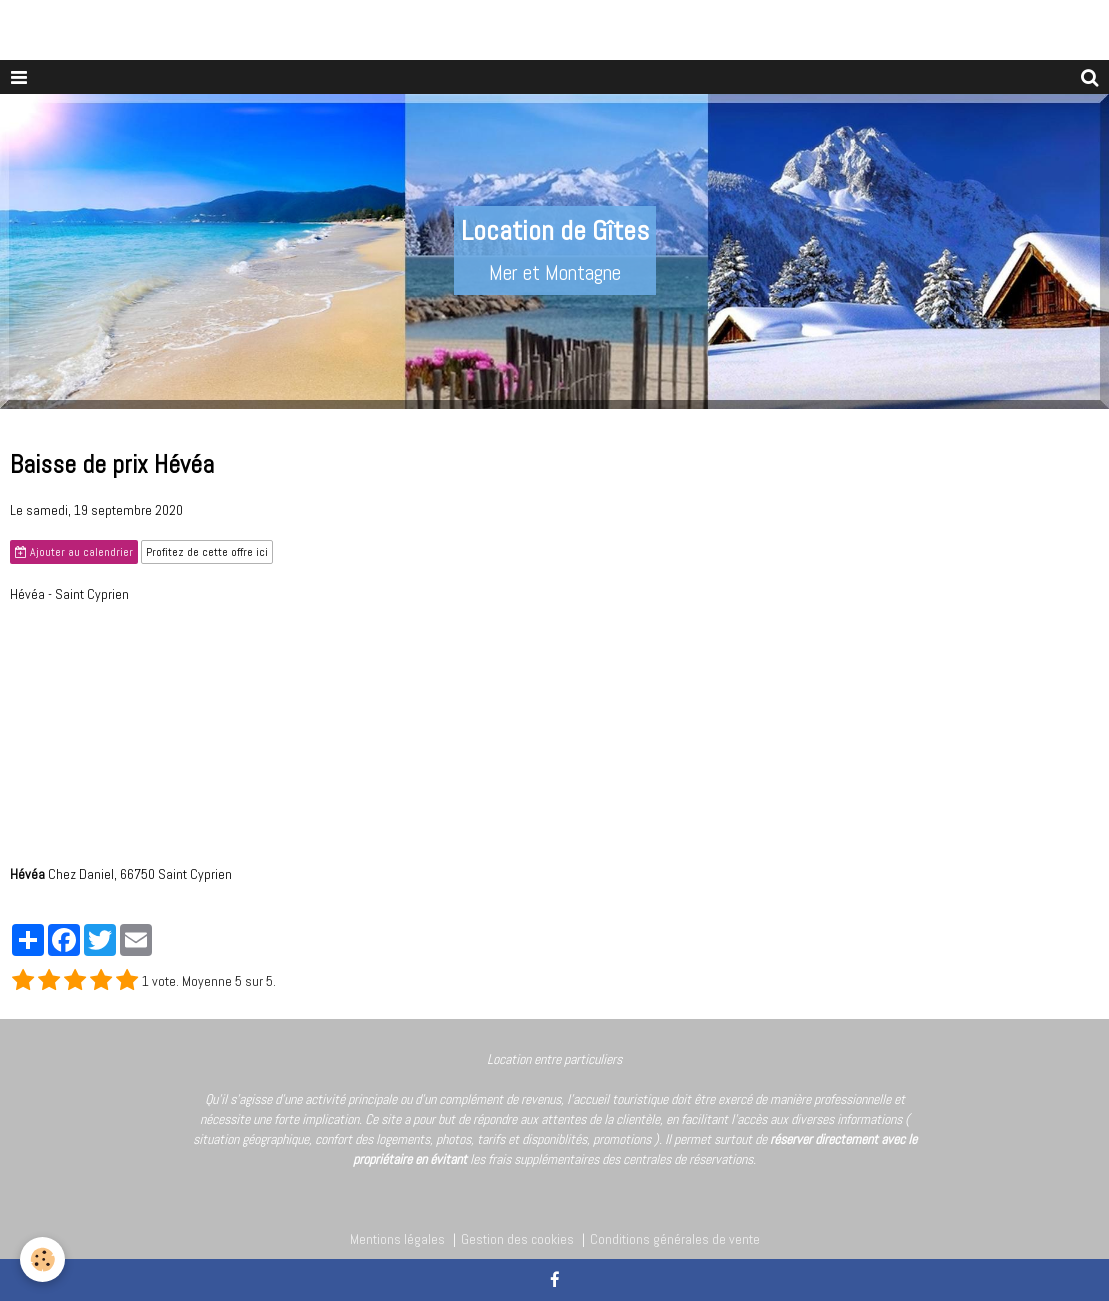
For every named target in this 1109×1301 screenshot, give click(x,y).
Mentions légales (397, 1239)
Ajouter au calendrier (74, 552)
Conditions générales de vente (675, 1239)
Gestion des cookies (517, 1239)
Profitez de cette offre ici (207, 552)
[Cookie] (42, 1259)
